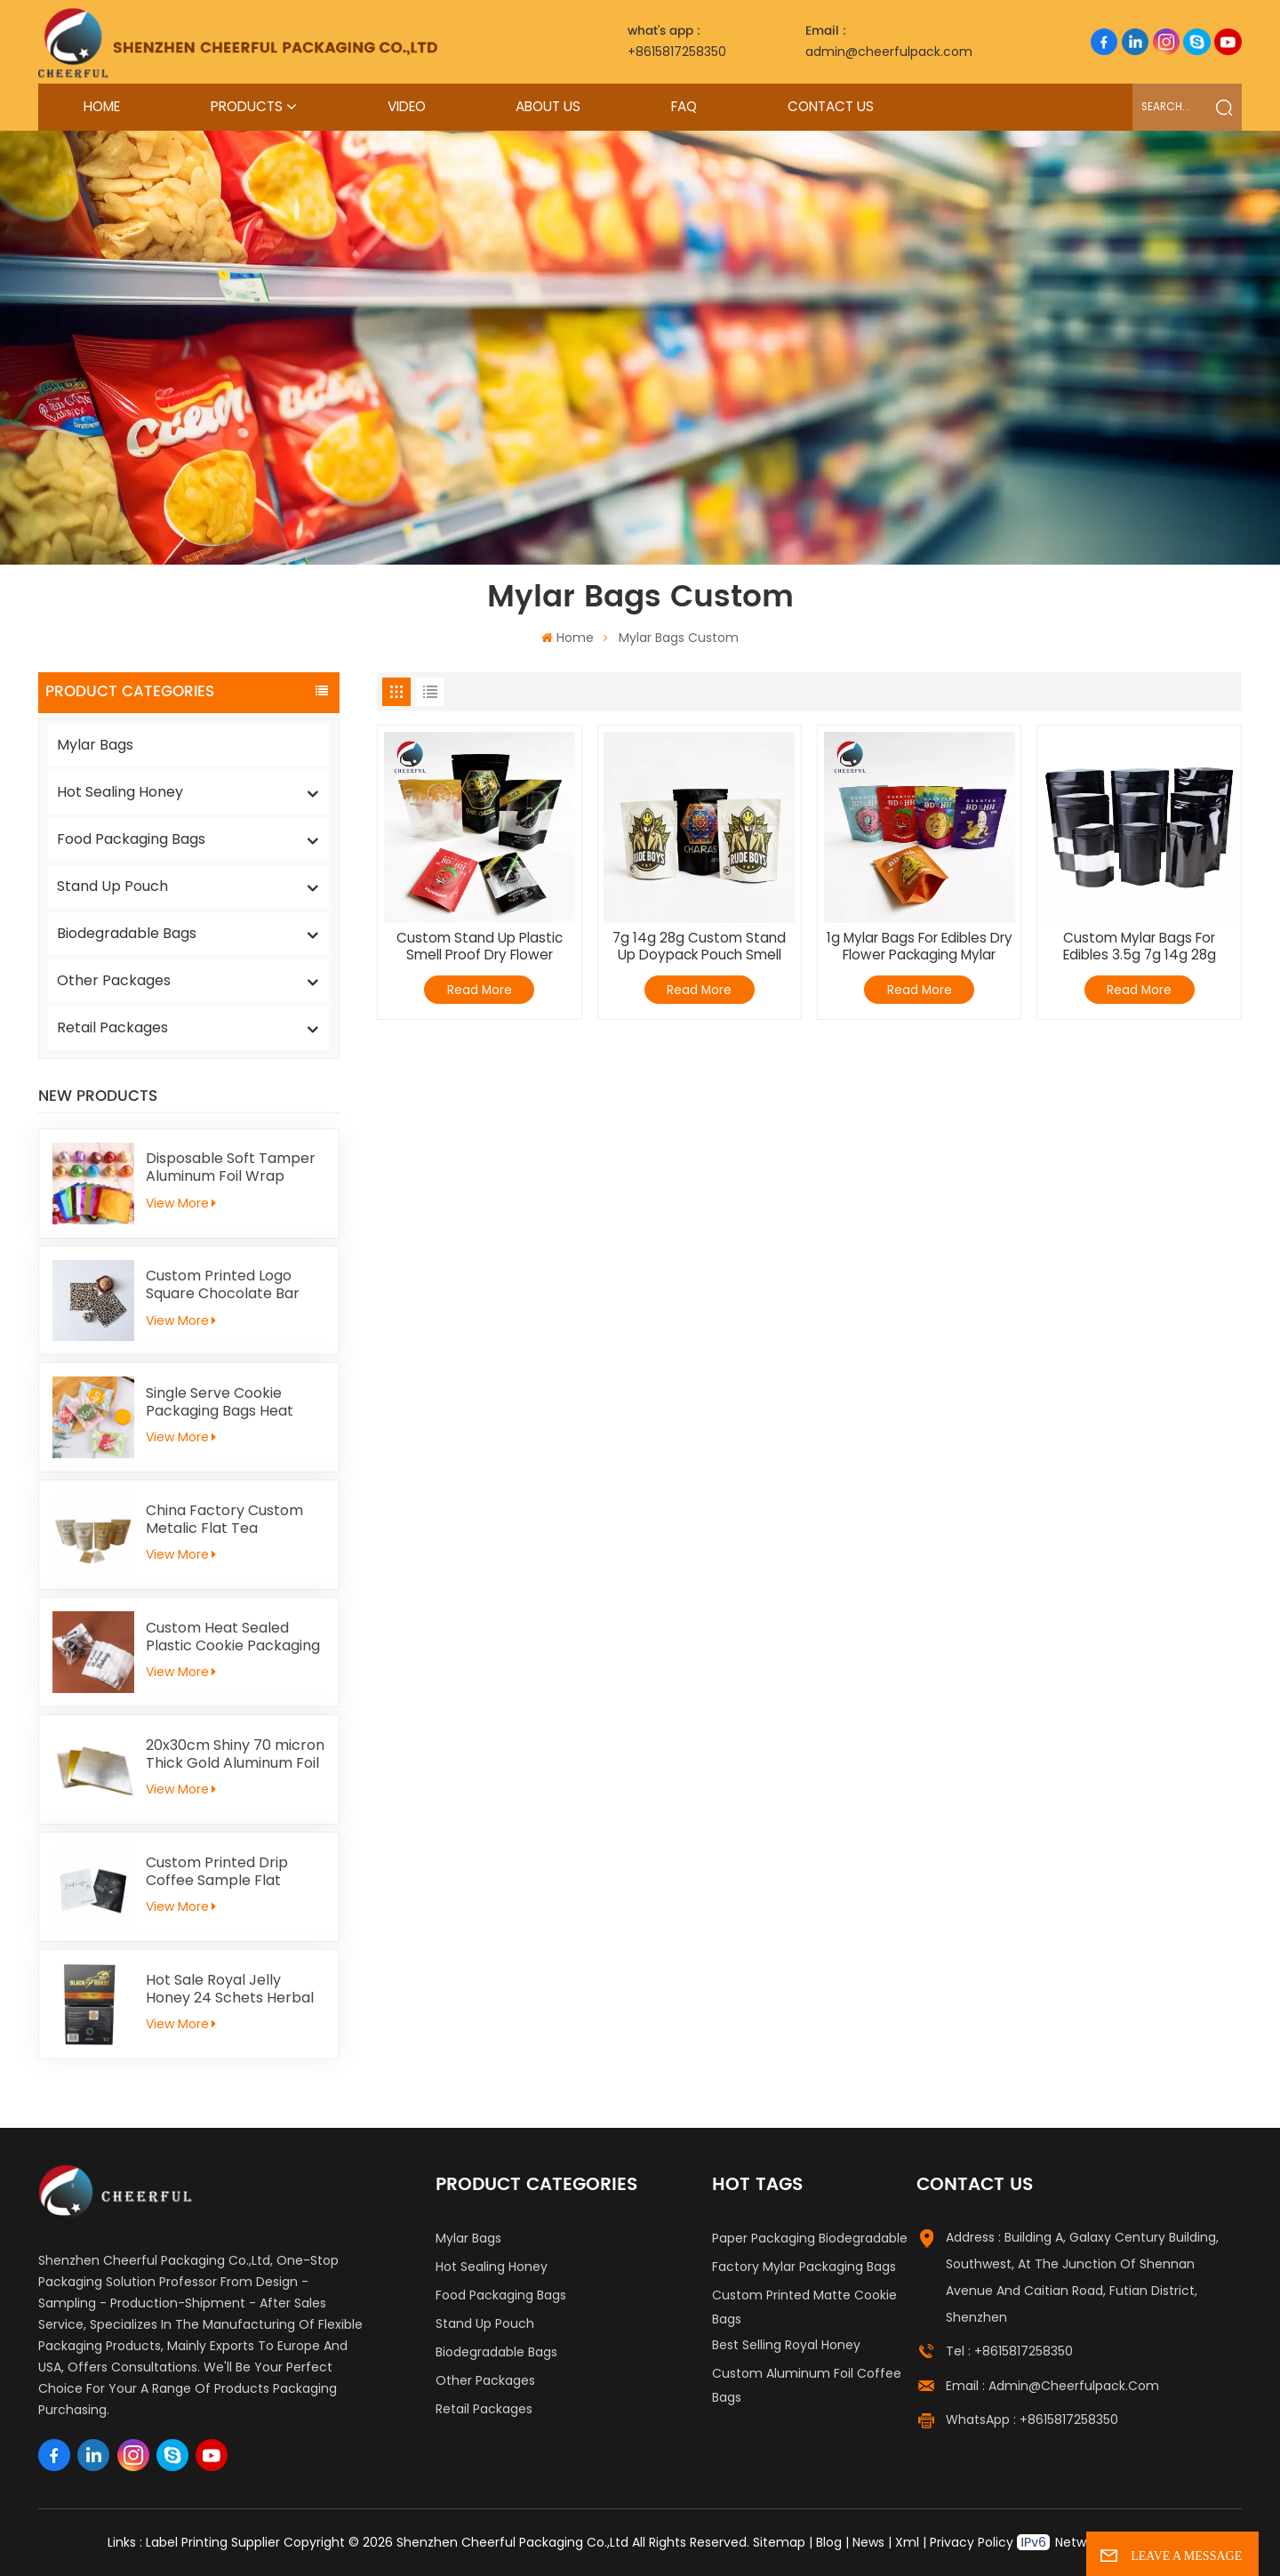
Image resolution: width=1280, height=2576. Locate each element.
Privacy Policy (971, 2542)
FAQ (684, 106)
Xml (907, 2542)
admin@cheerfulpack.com (888, 40)
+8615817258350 (677, 40)
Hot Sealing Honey (120, 792)
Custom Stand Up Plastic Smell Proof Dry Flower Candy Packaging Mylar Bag (480, 946)
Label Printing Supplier (213, 2542)
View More (181, 1203)
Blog (829, 2542)
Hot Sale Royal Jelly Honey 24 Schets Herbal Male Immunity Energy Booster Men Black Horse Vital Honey (233, 1989)
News (868, 2542)
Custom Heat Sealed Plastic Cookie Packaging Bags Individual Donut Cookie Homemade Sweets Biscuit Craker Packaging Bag (233, 1637)
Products (247, 106)
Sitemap (779, 2542)
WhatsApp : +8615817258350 (1032, 2419)
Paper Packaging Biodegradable (810, 2238)
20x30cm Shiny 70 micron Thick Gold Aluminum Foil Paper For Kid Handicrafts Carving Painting (235, 1754)
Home (102, 106)
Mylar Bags (95, 744)
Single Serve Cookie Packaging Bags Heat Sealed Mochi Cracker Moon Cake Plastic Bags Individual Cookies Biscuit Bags (231, 1402)
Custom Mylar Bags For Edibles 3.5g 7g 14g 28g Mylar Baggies (1139, 946)
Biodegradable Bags (126, 933)
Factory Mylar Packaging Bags (804, 2266)
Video (407, 106)
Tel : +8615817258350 (1009, 2351)
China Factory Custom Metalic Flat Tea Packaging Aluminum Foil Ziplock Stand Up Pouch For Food (232, 1519)
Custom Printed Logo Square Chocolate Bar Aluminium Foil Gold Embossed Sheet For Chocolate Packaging (223, 1285)
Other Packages (114, 980)
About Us (548, 106)
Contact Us (831, 106)
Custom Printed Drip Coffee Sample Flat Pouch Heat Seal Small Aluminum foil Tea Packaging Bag (223, 1872)
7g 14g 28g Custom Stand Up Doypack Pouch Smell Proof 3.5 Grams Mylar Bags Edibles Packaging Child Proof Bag (699, 946)
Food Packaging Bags (131, 839)
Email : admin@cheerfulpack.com (1052, 2386)
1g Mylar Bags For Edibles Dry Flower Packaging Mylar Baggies (919, 946)
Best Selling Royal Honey (786, 2345)
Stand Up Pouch (112, 886)
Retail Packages (112, 1027)
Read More (479, 990)
